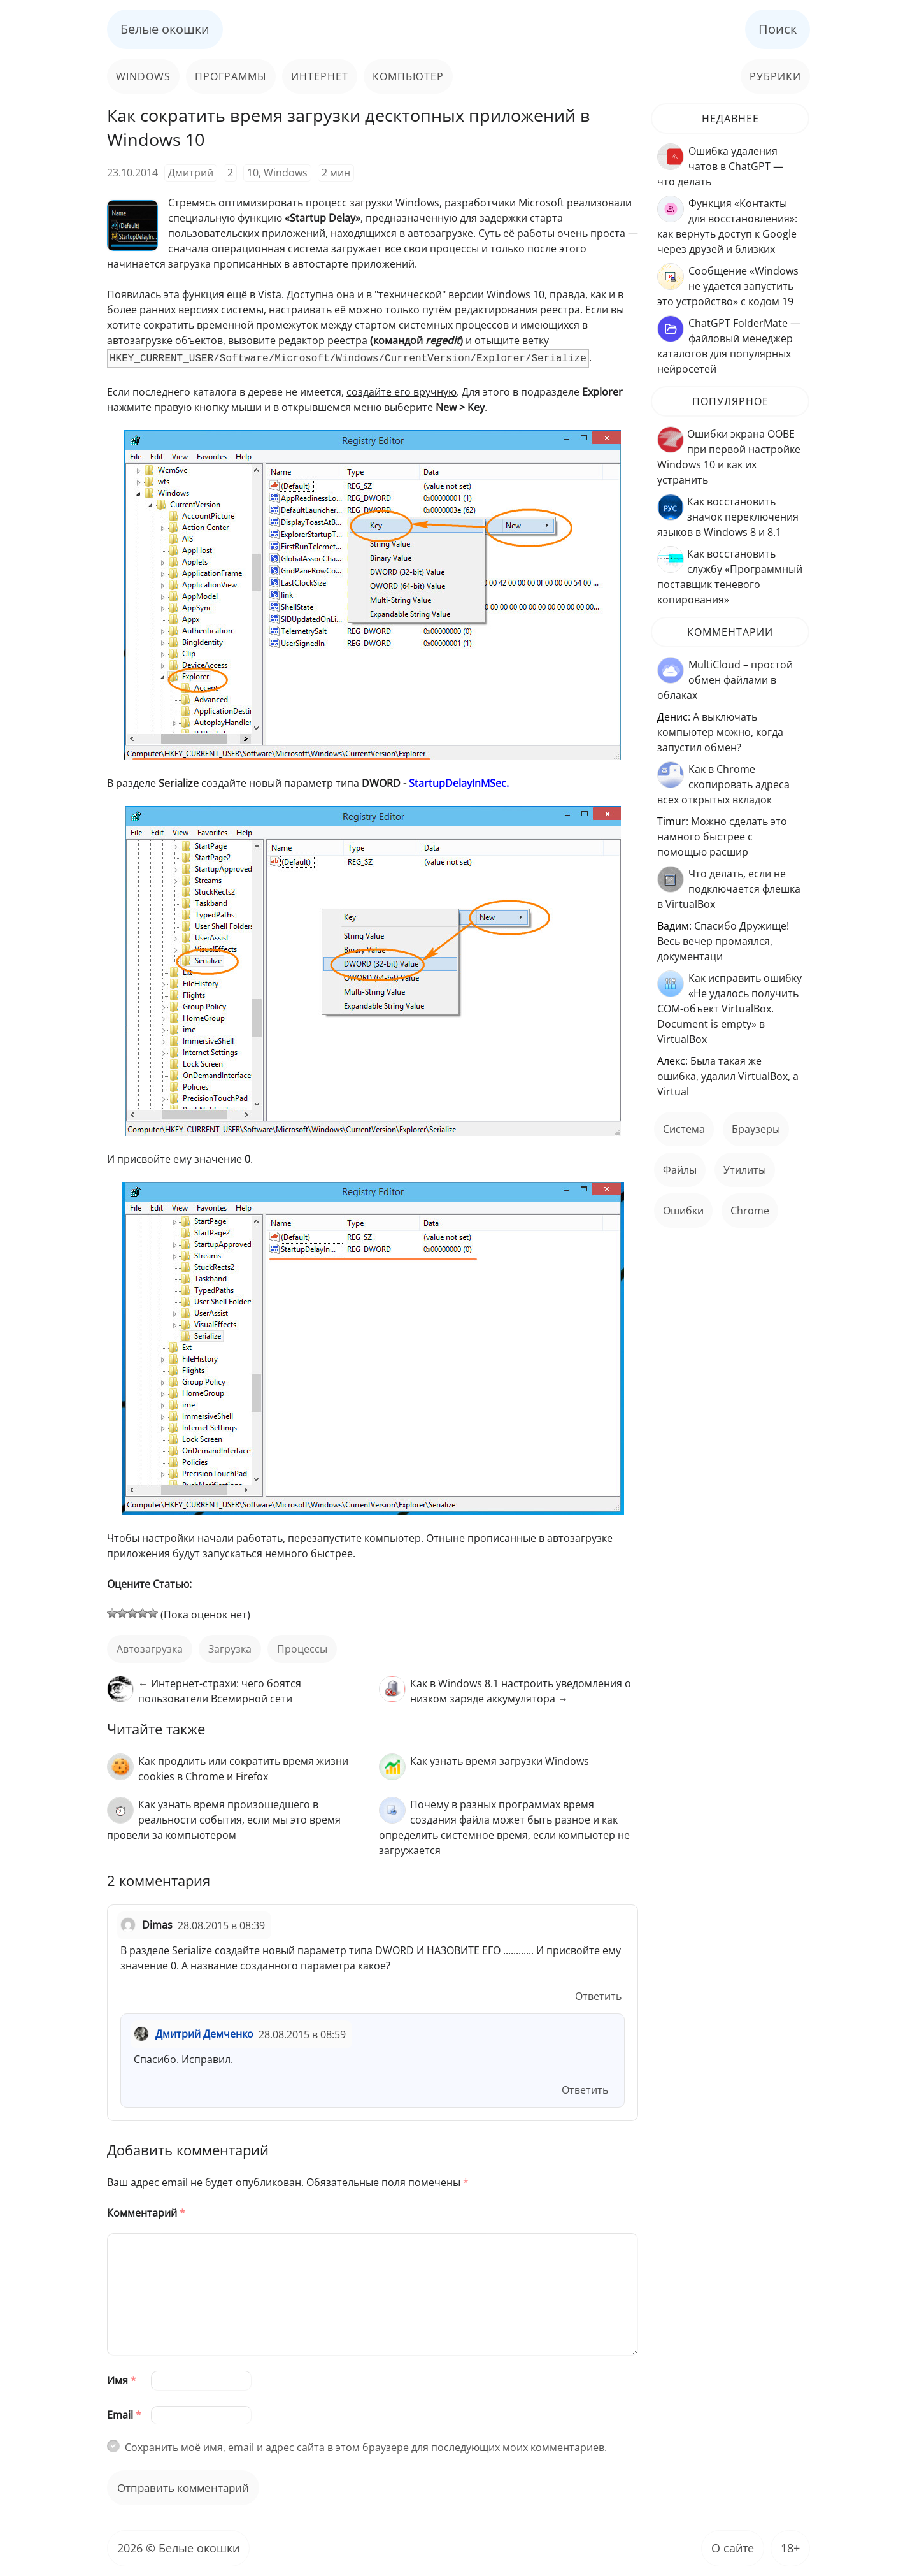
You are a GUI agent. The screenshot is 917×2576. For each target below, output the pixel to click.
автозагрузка (150, 1649)
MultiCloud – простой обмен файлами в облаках (725, 680)
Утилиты (744, 1170)
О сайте (732, 2548)
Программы (231, 76)
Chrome (749, 1211)
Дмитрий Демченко (204, 2034)
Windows (143, 76)
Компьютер (408, 76)
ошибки (683, 1211)
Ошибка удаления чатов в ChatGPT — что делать (720, 166)
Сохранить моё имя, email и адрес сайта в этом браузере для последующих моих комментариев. (366, 2447)
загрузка (230, 1649)
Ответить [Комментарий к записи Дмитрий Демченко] (585, 2090)
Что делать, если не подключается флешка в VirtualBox (728, 889)
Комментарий (146, 2213)
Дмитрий (190, 173)
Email (124, 2415)
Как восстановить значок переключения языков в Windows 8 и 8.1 (728, 516)
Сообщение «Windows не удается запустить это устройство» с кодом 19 (728, 286)
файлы (680, 1170)
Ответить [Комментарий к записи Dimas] (598, 1996)
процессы (302, 1649)
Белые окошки (165, 29)
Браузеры (756, 1129)
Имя (121, 2380)
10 (253, 173)
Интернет (319, 76)
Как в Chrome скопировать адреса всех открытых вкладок (723, 784)
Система (684, 1129)
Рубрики (775, 76)
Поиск (777, 29)
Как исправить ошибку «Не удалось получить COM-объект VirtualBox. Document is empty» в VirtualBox (729, 1008)
